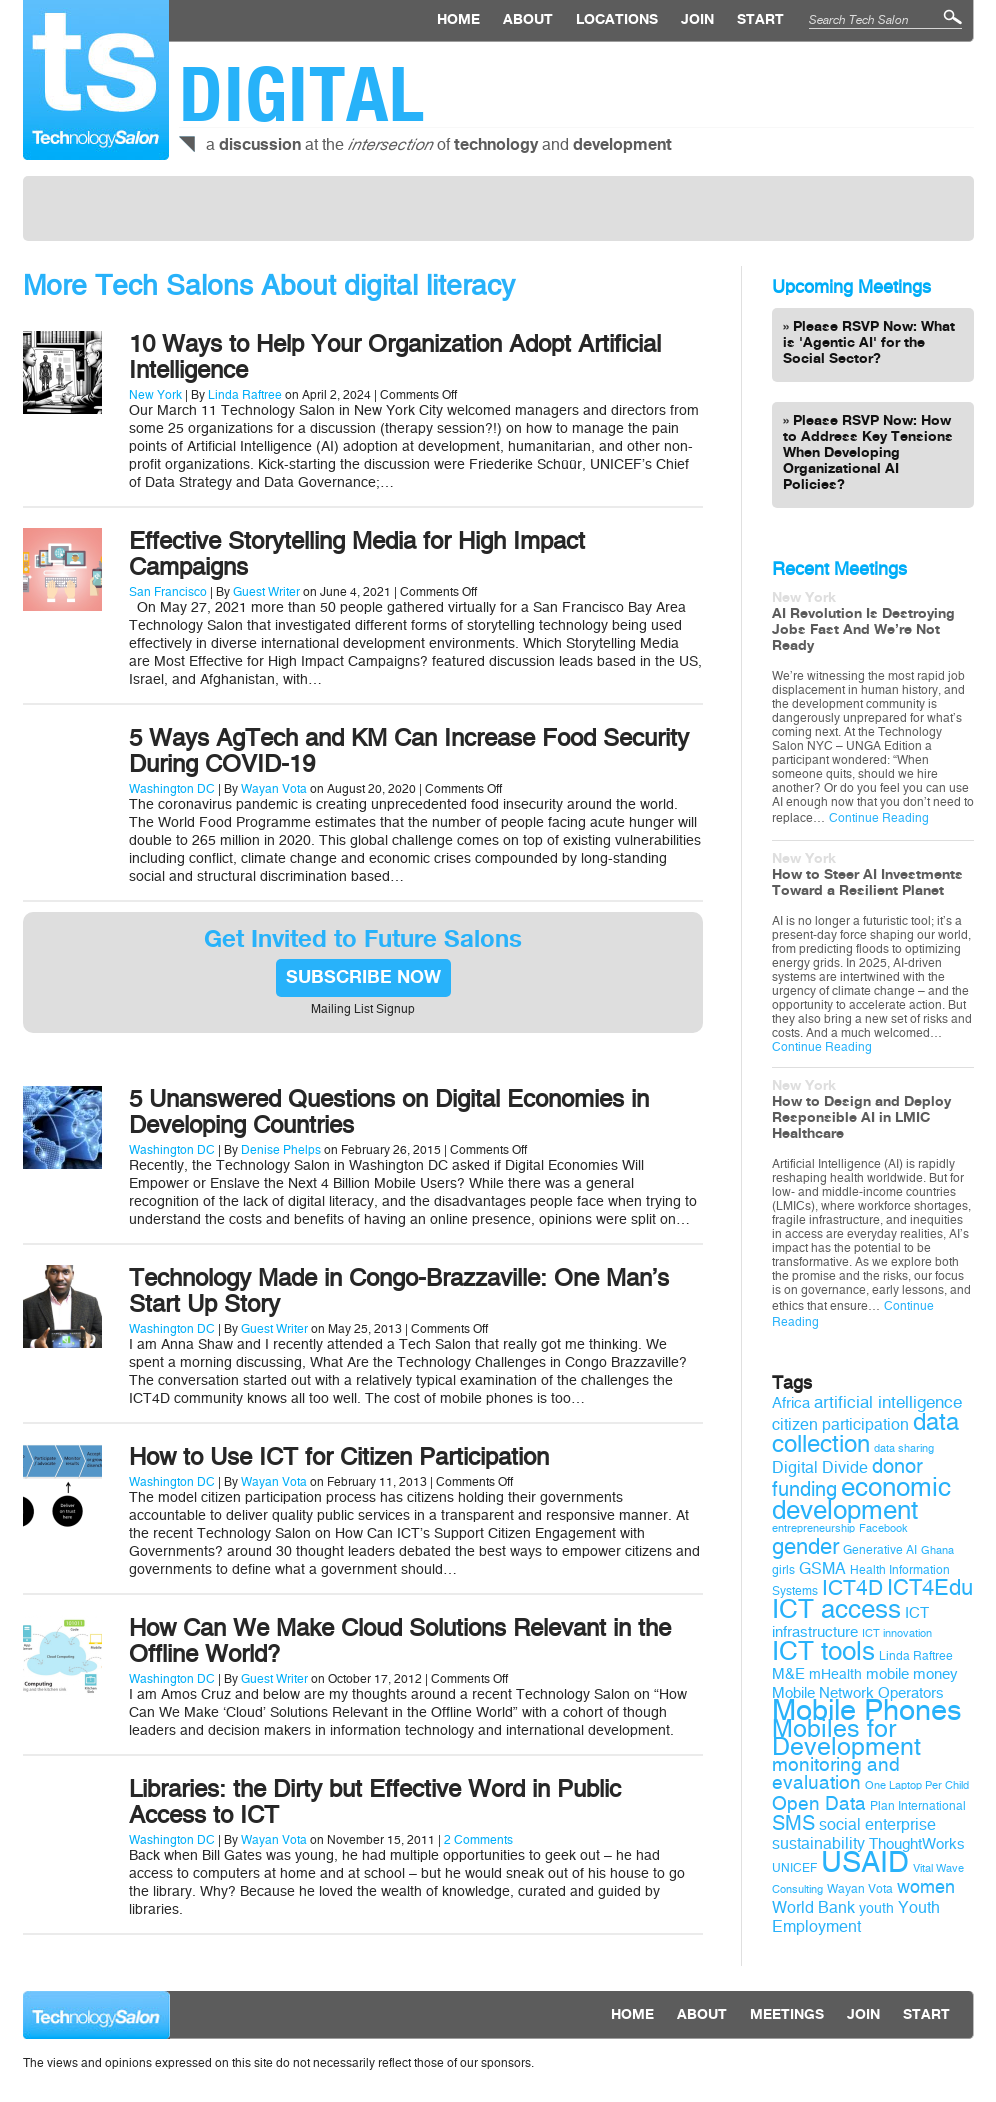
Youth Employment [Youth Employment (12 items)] (856, 1917)
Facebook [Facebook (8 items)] (883, 1528)
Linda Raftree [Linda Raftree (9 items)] (916, 1656)
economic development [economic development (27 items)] (861, 1498)
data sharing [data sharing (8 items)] (904, 1448)
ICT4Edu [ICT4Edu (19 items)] (930, 1588)
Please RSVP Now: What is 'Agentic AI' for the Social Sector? (869, 343)
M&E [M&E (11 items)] (788, 1674)
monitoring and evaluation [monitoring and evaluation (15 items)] (836, 1774)
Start (760, 20)
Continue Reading (879, 818)
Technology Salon (96, 80)
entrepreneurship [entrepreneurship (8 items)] (813, 1528)
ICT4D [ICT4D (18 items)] (852, 1588)
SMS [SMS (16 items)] (793, 1823)
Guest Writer (266, 592)
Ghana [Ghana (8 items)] (937, 1550)
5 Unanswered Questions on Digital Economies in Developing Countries (389, 1112)
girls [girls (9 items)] (783, 1570)
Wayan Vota (274, 789)
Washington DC (172, 789)
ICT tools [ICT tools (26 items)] (823, 1651)
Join (697, 20)
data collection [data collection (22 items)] (865, 1433)
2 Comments (478, 1840)
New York (155, 395)
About (528, 20)
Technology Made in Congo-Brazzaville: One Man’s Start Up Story (399, 1291)
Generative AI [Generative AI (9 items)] (880, 1550)
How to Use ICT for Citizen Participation (339, 1457)
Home (458, 20)
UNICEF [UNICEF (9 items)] (794, 1868)
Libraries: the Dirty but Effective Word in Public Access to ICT (375, 1802)
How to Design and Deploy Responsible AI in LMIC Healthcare (861, 1118)
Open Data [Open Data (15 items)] (819, 1804)
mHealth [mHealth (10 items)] (835, 1674)
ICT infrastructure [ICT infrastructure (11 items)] (850, 1622)
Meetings (787, 2015)
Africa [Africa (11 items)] (791, 1403)
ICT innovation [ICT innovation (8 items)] (897, 1633)
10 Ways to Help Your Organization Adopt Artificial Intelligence (395, 357)
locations (617, 20)
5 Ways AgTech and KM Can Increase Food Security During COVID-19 (409, 751)
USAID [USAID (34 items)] (865, 1862)
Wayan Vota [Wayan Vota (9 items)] (860, 1889)
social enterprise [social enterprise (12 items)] (877, 1824)
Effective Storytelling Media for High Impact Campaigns (357, 554)
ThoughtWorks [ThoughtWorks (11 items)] (917, 1844)
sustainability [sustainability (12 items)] (818, 1843)
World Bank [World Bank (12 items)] (813, 1907)
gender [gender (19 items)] (805, 1547)
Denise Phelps (281, 1150)
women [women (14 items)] (926, 1887)
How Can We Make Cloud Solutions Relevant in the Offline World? (400, 1641)
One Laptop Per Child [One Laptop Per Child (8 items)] (917, 1785)
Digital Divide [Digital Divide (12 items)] (820, 1467)
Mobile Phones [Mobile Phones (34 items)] (867, 1710)
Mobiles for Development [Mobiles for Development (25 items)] (846, 1738)
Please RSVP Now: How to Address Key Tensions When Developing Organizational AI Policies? (868, 453)
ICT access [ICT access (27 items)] (836, 1609)
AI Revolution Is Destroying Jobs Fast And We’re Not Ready (863, 630)
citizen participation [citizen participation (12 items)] (840, 1424)
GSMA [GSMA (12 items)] (822, 1568)
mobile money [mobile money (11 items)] (912, 1674)
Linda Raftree (245, 395)
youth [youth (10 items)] (876, 1908)
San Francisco (168, 592)
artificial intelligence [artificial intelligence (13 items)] (888, 1402)
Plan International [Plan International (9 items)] (918, 1806)
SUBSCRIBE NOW (363, 978)
